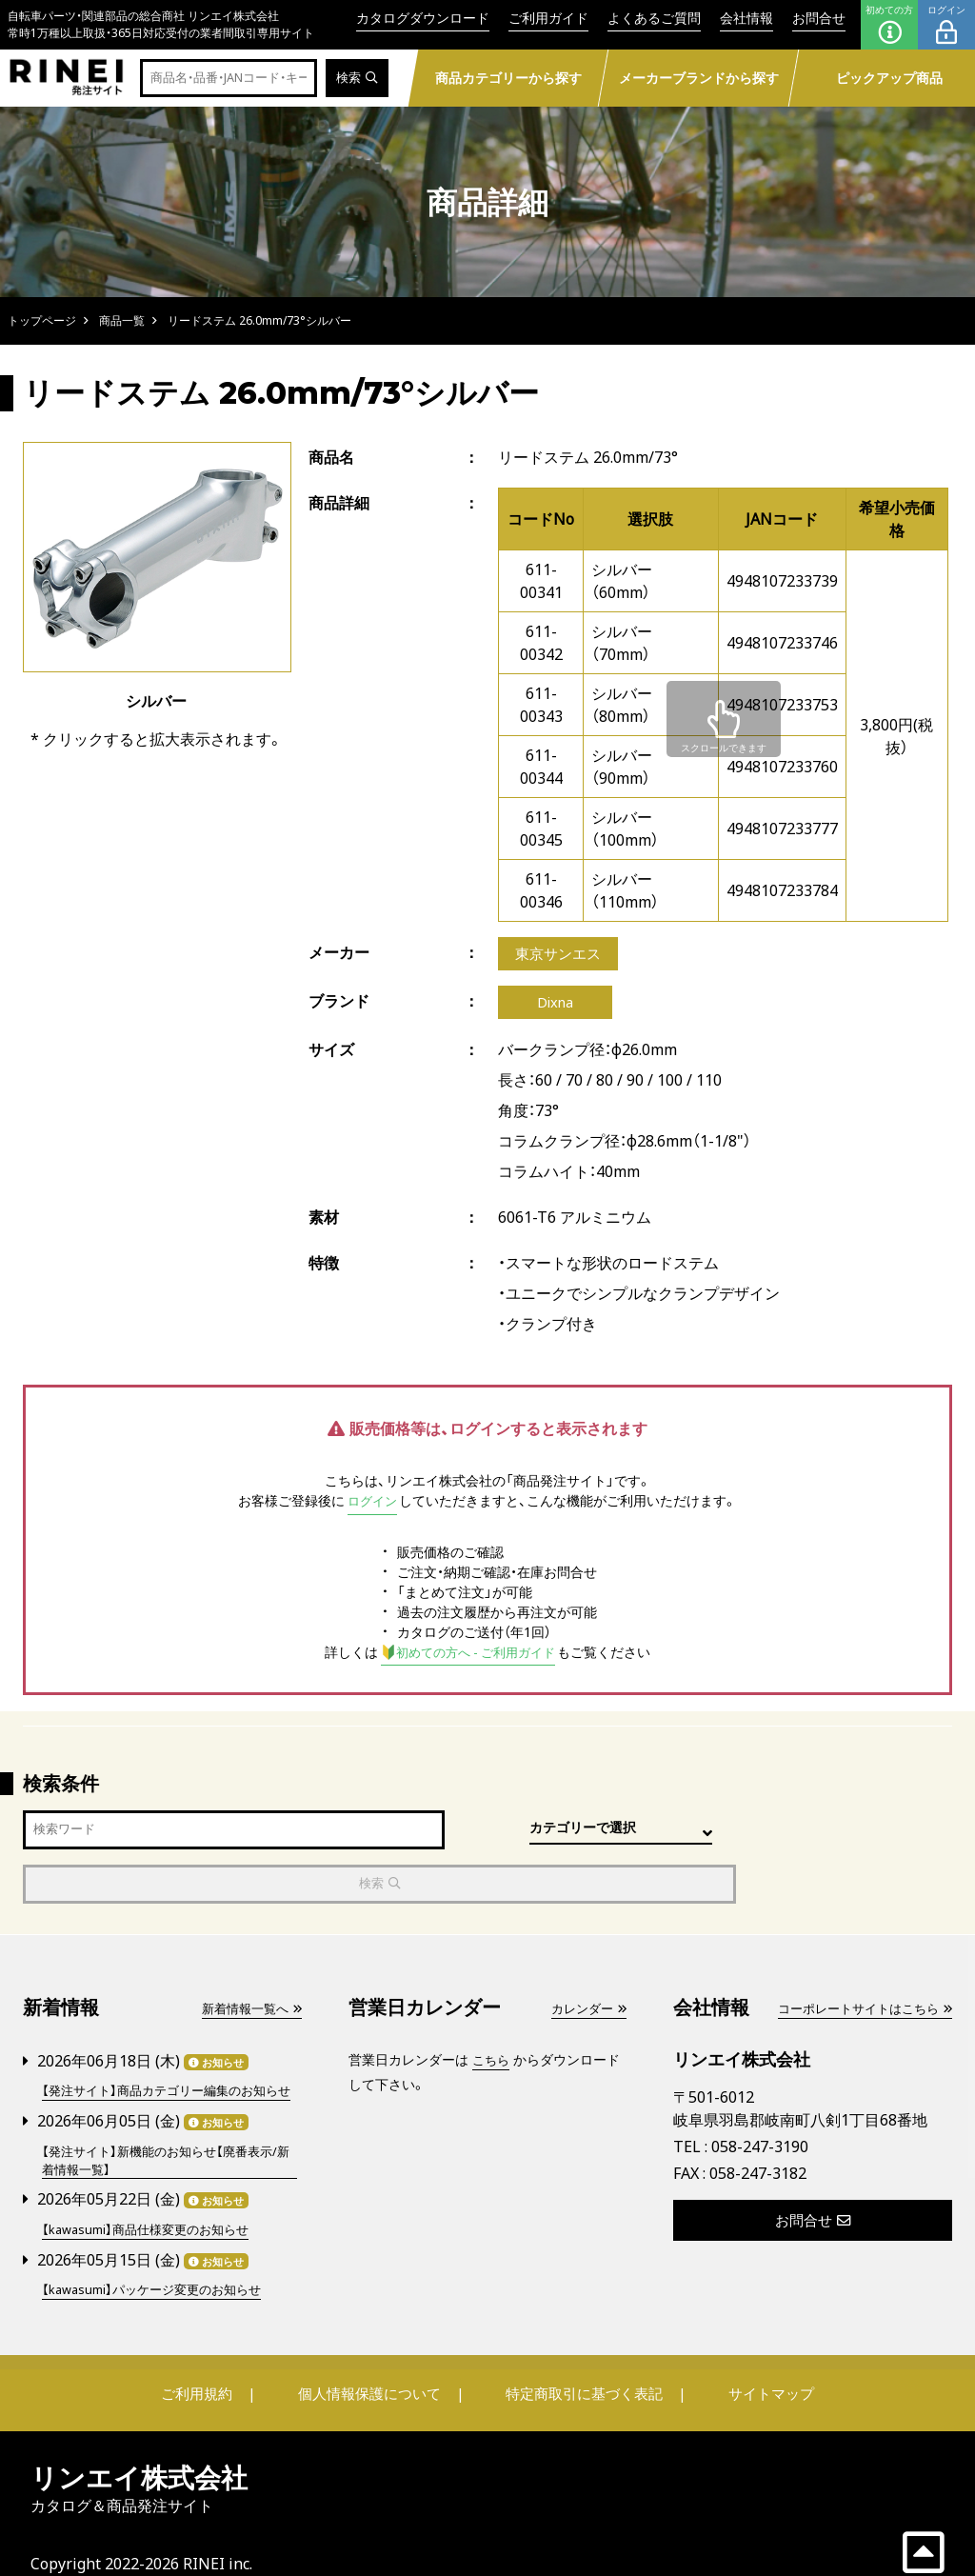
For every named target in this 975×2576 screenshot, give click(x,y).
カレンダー (586, 1960)
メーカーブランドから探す (699, 78)
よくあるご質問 (654, 18)
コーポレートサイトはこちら (858, 1960)
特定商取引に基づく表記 (578, 2362)
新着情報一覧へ (247, 1960)
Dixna (555, 1006)
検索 (355, 79)
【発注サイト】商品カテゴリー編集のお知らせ (168, 2052)
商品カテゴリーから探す (508, 78)
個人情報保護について (375, 2362)
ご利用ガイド (548, 18)
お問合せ (819, 18)
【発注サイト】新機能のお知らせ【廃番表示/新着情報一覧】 (167, 2131)
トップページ (42, 320)
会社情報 (746, 18)
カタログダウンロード (422, 18)
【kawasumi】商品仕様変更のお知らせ (153, 2200)
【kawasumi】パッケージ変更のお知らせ (159, 2259)
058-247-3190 (759, 2097)
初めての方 (889, 25)
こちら (492, 2012)
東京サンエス (561, 955)
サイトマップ (750, 2362)
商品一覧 (122, 320)
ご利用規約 (218, 2362)
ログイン (946, 25)
